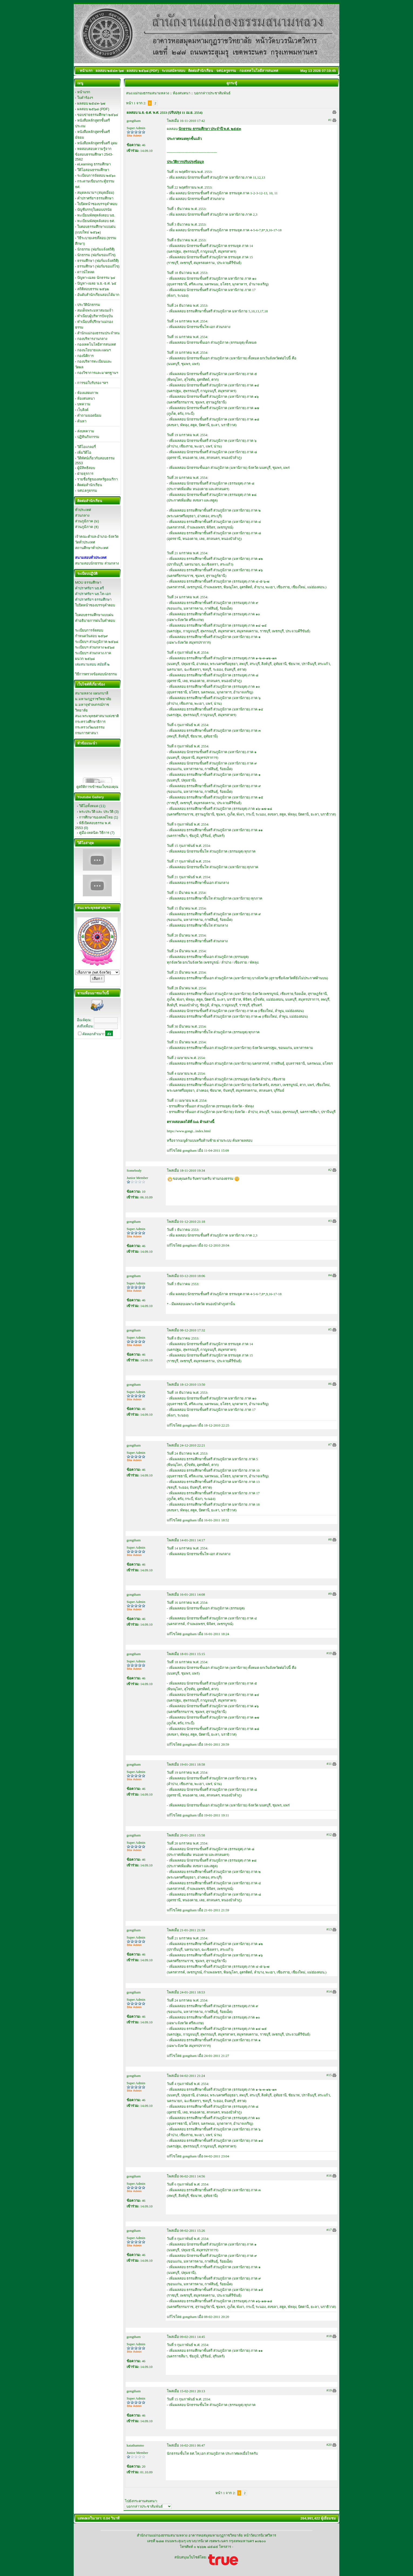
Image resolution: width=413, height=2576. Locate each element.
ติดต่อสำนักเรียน (89, 485)
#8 (330, 1539)
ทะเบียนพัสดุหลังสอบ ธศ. (96, 221)
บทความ (83, 404)
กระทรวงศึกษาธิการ (90, 722)
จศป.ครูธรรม (87, 491)
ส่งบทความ (85, 431)
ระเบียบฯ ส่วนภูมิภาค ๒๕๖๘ (96, 642)
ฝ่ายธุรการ (85, 474)
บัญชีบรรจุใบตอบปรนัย (94, 210)
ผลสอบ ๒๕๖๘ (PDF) (93, 109)
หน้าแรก (83, 92)
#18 (329, 2336)
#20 (329, 2445)
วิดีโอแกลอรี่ (86, 447)
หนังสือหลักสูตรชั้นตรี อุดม (97, 143)
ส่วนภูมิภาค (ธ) (87, 527)
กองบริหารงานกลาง (92, 339)
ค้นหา (81, 421)
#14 (329, 1991)
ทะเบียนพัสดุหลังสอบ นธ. (96, 215)
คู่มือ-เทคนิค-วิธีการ (94, 833)
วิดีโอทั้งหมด (88, 806)
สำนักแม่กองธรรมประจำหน (98, 333)
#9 (330, 1594)
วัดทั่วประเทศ (85, 542)
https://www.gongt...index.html (189, 1131)
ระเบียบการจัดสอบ (89, 630)
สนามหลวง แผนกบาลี (91, 693)
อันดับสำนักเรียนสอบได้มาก (98, 295)
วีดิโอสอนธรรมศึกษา (93, 170)
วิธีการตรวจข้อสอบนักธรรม (96, 674)
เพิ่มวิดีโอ (84, 452)
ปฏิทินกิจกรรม (88, 437)
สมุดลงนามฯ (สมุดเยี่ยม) (95, 193)
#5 (330, 1329)
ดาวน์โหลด (85, 272)
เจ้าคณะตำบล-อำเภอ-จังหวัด (97, 536)
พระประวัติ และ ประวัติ (96, 812)
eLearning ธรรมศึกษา (94, 164)
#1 (330, 120)
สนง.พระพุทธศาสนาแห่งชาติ (97, 716)
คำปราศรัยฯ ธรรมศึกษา (95, 198)
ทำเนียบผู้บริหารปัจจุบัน (95, 316)
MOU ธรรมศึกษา (88, 582)
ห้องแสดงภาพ (87, 393)
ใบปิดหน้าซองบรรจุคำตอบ (97, 204)
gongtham (134, 121)
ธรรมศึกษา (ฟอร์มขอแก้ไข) (98, 266)
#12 (329, 1834)
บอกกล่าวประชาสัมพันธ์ (212, 93)
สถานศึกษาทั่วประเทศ (91, 548)
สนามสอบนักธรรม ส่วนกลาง (97, 563)
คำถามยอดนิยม (89, 415)
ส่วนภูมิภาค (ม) (87, 521)
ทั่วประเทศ (83, 510)
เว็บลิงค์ (83, 410)
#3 (330, 1221)
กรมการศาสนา (86, 733)
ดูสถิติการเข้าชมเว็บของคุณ (97, 787)
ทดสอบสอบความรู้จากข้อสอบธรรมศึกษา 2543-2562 (94, 154)
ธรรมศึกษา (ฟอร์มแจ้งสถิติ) (98, 261)
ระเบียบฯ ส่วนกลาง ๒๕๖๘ (94, 647)
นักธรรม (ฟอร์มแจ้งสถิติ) (96, 249)
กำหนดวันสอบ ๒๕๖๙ (91, 636)
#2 (330, 1170)
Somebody (134, 1170)
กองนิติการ (85, 356)
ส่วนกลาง (82, 515)
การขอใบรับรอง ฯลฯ (92, 383)
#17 (329, 2230)
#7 (330, 1444)
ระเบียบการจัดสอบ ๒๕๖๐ (96, 175)
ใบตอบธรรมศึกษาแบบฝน (94, 615)
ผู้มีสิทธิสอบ (86, 468)
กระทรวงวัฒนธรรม (90, 727)
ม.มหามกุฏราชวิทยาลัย (93, 699)
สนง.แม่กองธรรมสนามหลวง (147, 93)
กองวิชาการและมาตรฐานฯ (97, 373)
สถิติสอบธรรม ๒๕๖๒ (93, 289)
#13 (329, 1929)
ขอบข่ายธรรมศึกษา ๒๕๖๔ (98, 115)
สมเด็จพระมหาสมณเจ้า (95, 310)
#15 (329, 2075)
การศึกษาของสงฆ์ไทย (96, 817)
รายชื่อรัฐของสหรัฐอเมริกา (97, 479)
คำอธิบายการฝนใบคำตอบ (95, 621)
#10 (329, 1653)
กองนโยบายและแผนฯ (94, 350)
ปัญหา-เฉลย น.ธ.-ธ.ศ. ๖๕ (96, 283)
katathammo (135, 2445)
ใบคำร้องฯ (85, 98)
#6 (330, 1384)
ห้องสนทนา (86, 398)
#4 (330, 1275)
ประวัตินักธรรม (88, 305)
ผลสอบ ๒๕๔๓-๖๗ (91, 103)
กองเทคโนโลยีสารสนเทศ (96, 344)
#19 (329, 2390)
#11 (329, 1764)
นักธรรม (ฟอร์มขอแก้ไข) (96, 255)
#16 (329, 2175)
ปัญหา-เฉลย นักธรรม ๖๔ (96, 278)
